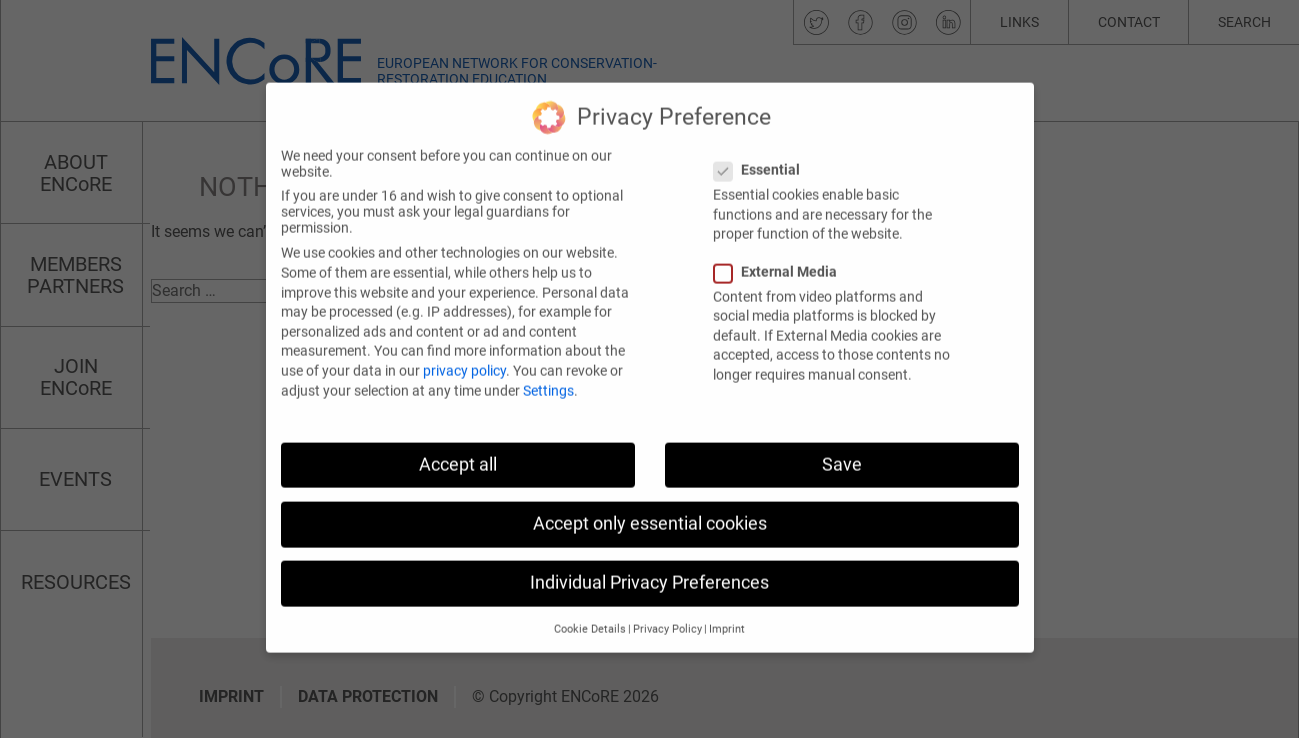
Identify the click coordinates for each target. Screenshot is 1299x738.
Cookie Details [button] (590, 616)
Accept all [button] (458, 452)
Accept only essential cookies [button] (650, 511)
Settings (548, 378)
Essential (763, 157)
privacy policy (464, 358)
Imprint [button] (727, 616)
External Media (781, 259)
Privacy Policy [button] (667, 616)
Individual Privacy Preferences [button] (649, 570)
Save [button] (842, 452)
